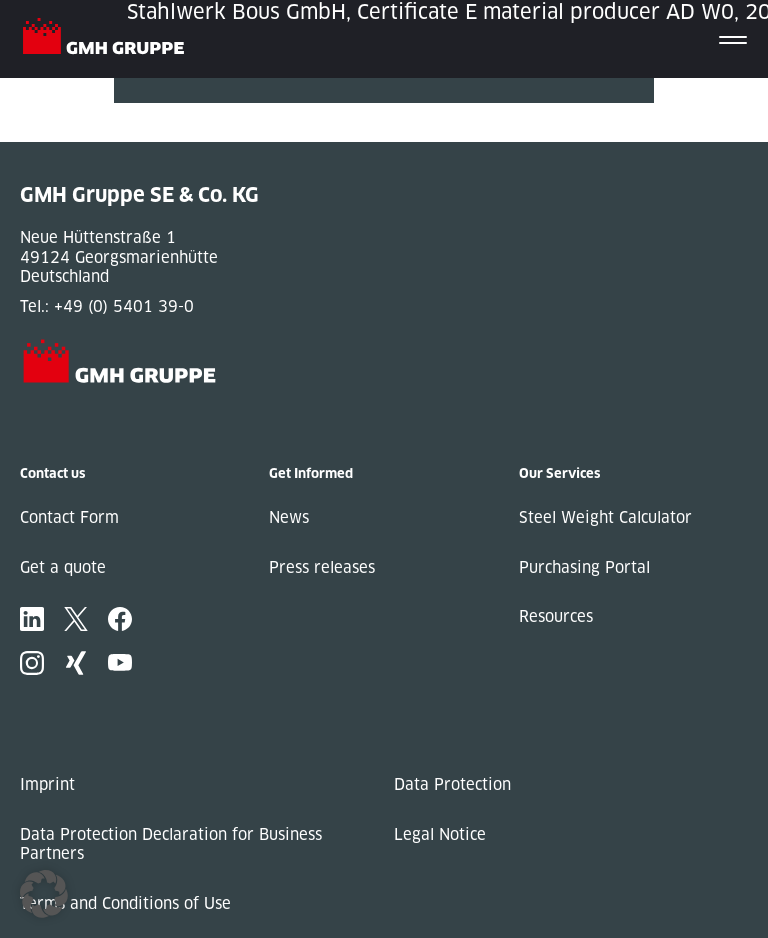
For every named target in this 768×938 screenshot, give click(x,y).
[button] (44, 894)
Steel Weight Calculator (605, 517)
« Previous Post (172, 112)
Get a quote (63, 567)
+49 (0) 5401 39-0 (124, 306)
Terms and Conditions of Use (125, 903)
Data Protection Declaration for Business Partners (171, 844)
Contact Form (69, 517)
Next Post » (157, 132)
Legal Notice (440, 834)
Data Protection (452, 784)
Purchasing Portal (584, 567)
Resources (556, 616)
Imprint (47, 784)
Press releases (322, 567)
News (289, 517)
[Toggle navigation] (733, 39)
